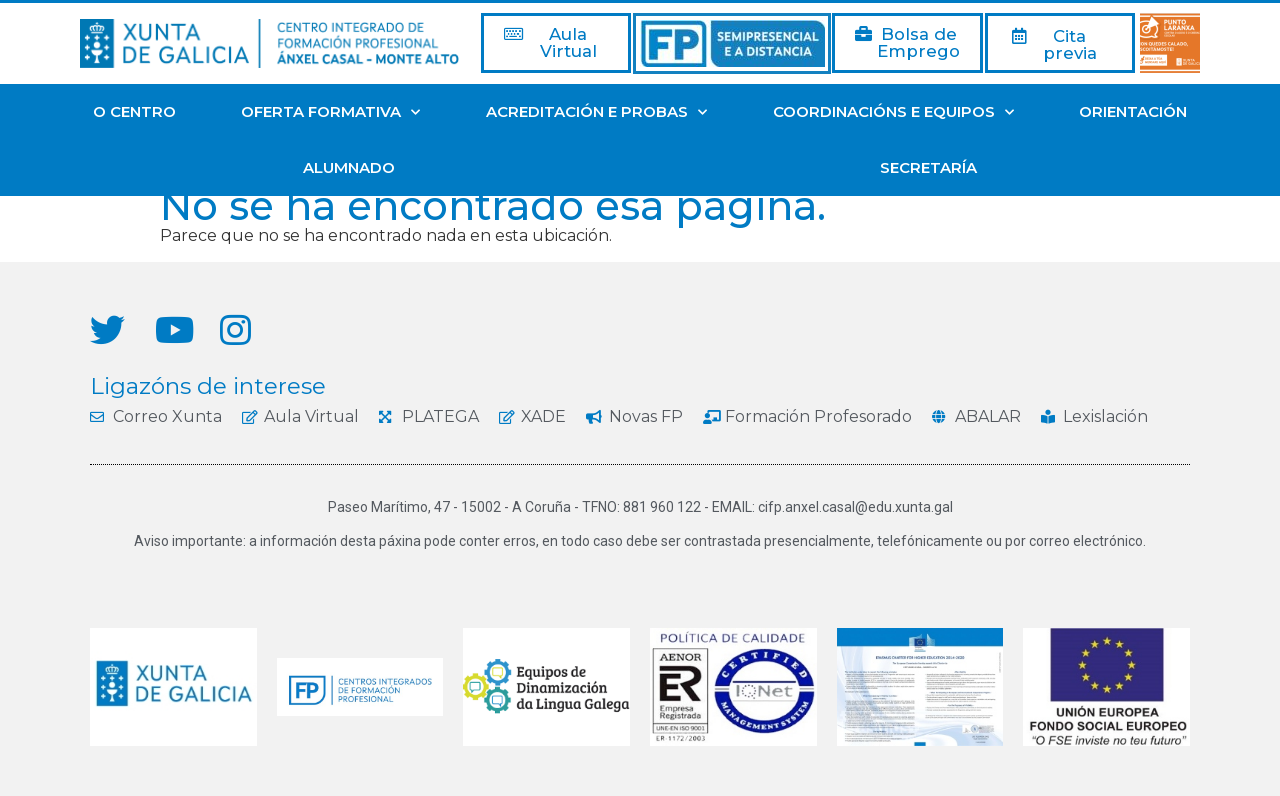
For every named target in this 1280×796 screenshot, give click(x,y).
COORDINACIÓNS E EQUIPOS (893, 112)
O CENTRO (134, 111)
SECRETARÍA (928, 167)
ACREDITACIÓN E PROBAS (596, 112)
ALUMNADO (349, 167)
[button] (556, 43)
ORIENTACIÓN (1133, 111)
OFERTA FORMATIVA (330, 112)
